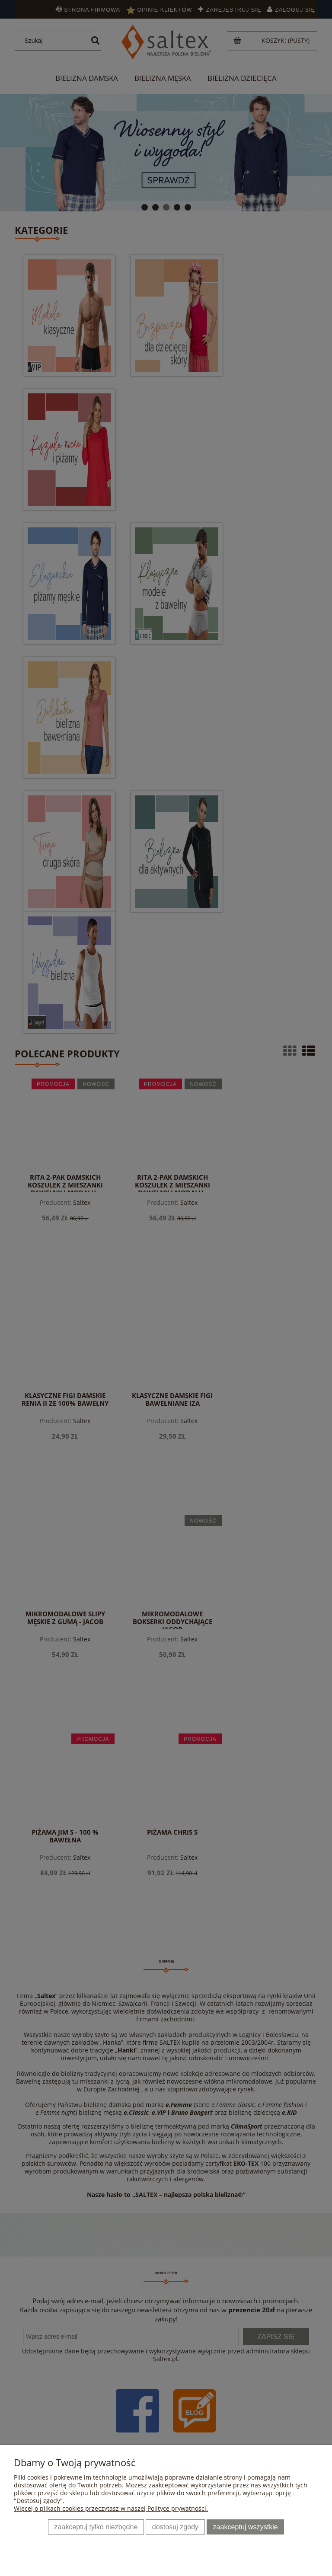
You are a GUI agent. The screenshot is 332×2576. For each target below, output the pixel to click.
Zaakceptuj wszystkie (245, 2527)
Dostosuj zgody (175, 2527)
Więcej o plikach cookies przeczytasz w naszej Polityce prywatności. (111, 2508)
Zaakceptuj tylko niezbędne (95, 2527)
